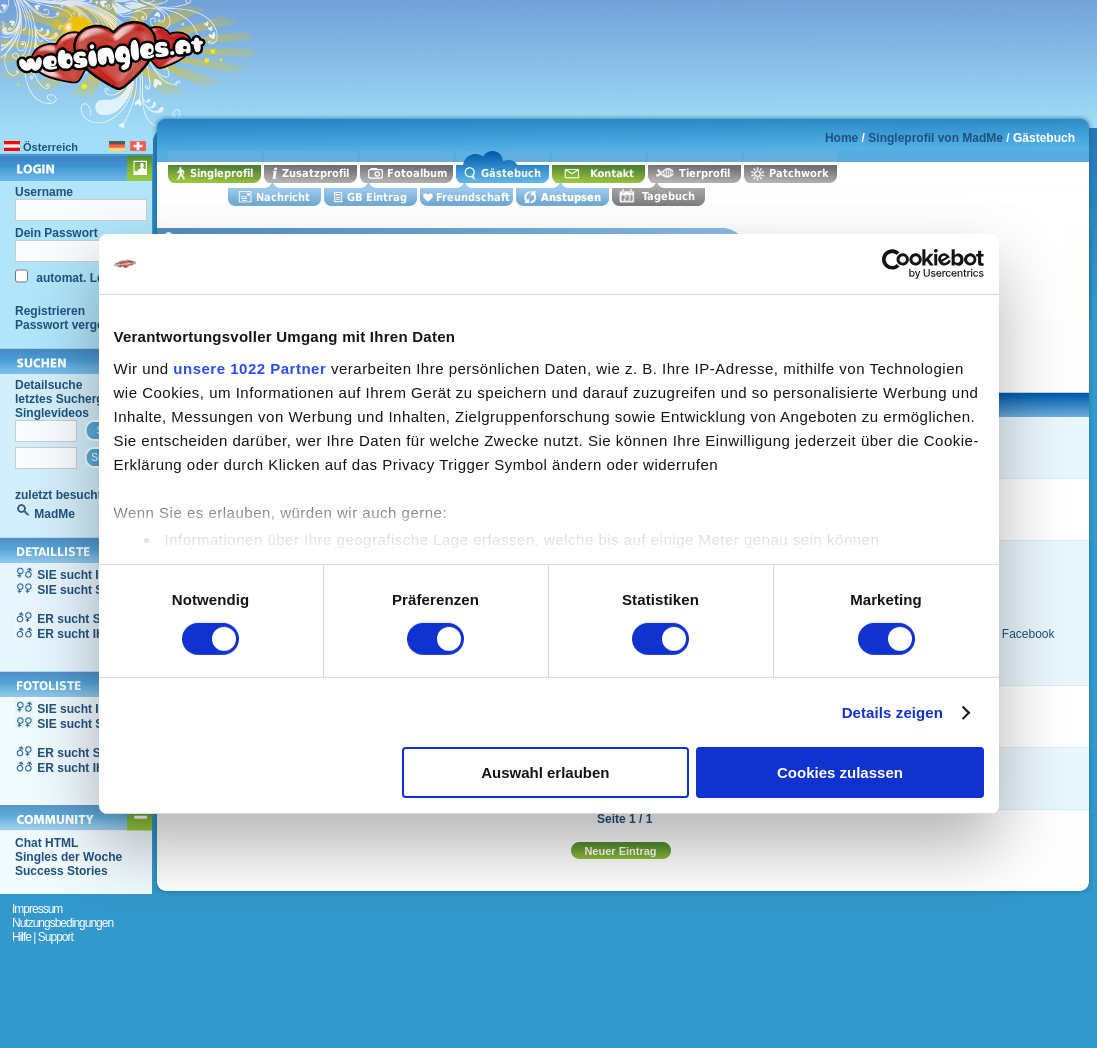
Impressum (37, 909)
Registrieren (50, 311)
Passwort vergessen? (76, 325)
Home (841, 138)
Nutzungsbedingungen (62, 923)
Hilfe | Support (42, 937)
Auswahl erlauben (545, 772)
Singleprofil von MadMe (935, 138)
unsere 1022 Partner (249, 367)
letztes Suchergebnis (75, 399)
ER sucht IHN (75, 634)
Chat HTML (46, 843)
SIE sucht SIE (75, 590)
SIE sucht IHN (76, 575)
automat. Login (77, 278)
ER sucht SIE (74, 619)
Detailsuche (48, 385)
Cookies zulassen (840, 772)
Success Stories (61, 871)
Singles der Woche (68, 857)
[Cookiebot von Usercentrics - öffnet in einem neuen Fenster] (896, 264)
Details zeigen (892, 712)
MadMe (54, 514)
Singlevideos (52, 413)
